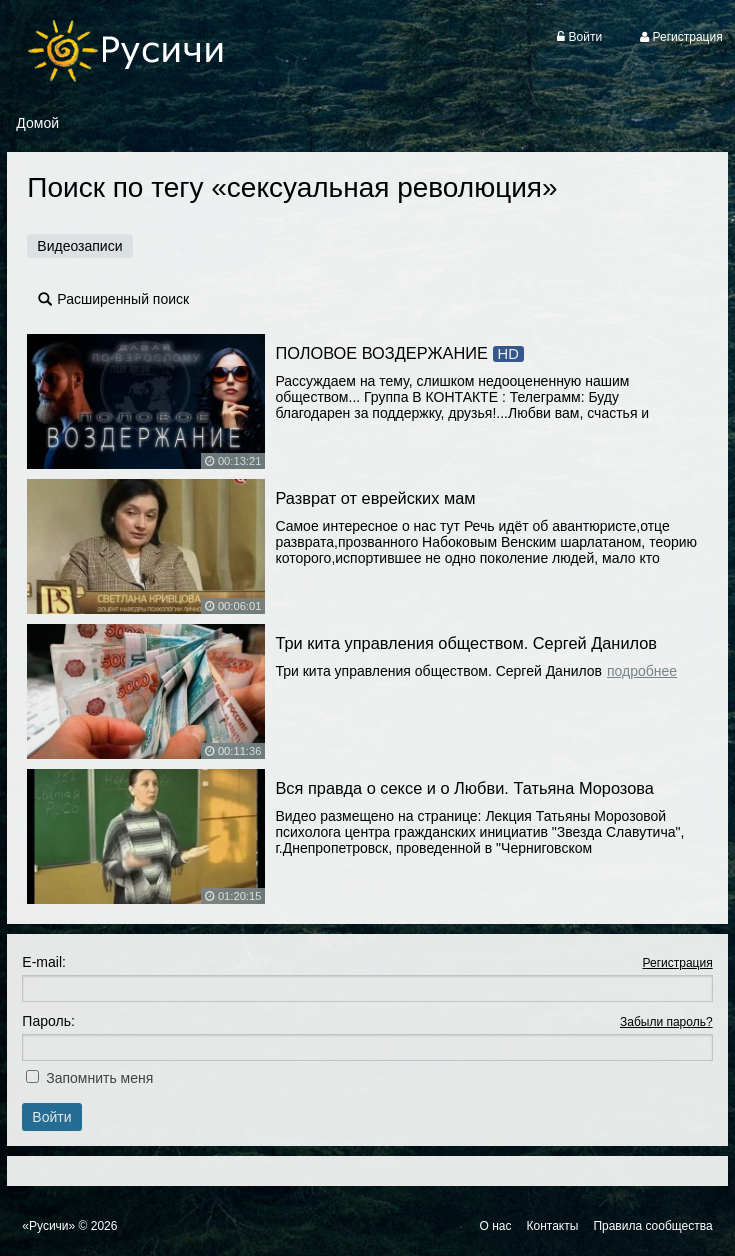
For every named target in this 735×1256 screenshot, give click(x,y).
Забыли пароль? (666, 1022)
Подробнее (642, 671)
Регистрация (677, 963)
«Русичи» (48, 1226)
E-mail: (44, 962)
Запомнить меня (99, 1078)
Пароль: (48, 1021)
